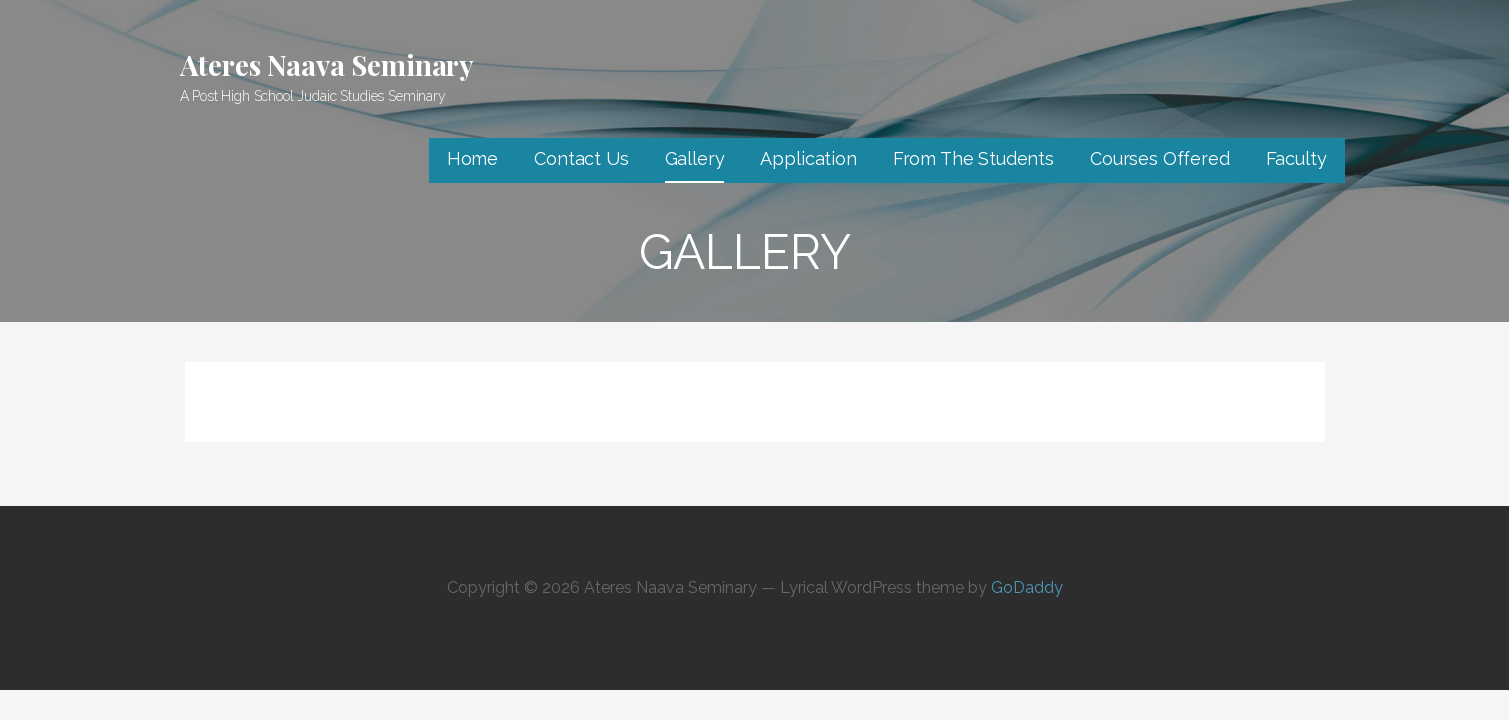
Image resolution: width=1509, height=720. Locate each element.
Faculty (1296, 158)
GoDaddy (1027, 587)
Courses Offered (1160, 158)
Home (472, 158)
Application (808, 158)
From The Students (973, 158)
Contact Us (581, 158)
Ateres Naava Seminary (327, 64)
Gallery (695, 158)
